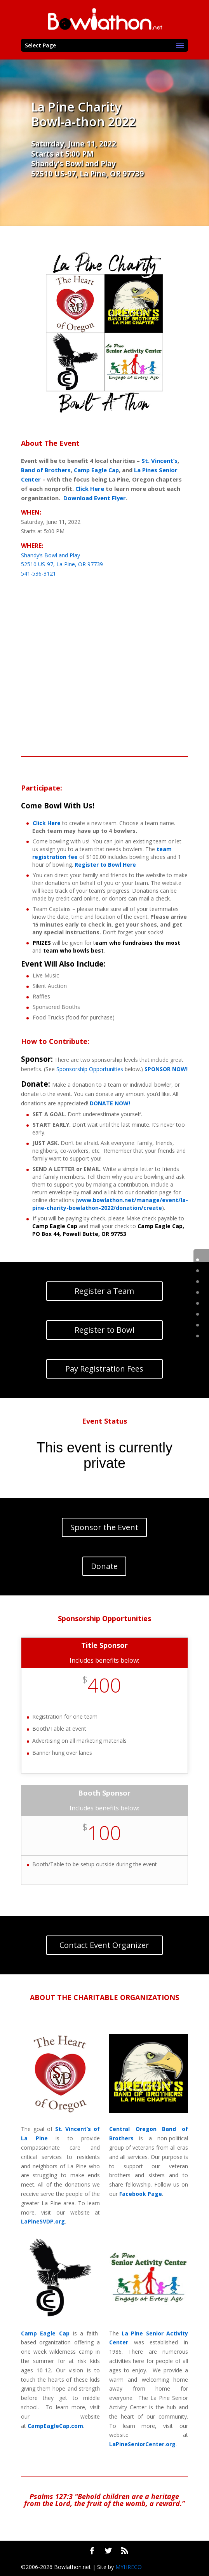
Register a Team (104, 1291)
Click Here (89, 488)
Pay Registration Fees (104, 1368)
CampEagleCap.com (55, 2425)
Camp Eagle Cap (96, 470)
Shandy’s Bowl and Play (73, 163)
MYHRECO (128, 2567)
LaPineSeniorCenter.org (142, 2444)
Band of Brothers (46, 470)
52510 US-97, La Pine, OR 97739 (87, 173)
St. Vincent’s (159, 460)
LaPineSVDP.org (43, 2221)
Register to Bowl (104, 1330)
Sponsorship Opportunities (89, 1069)
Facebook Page (140, 2193)
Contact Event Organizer (104, 1945)
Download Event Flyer (94, 498)
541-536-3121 (38, 573)
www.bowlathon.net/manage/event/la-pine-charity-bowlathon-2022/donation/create (110, 1203)
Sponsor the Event (104, 1527)
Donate (104, 1566)
